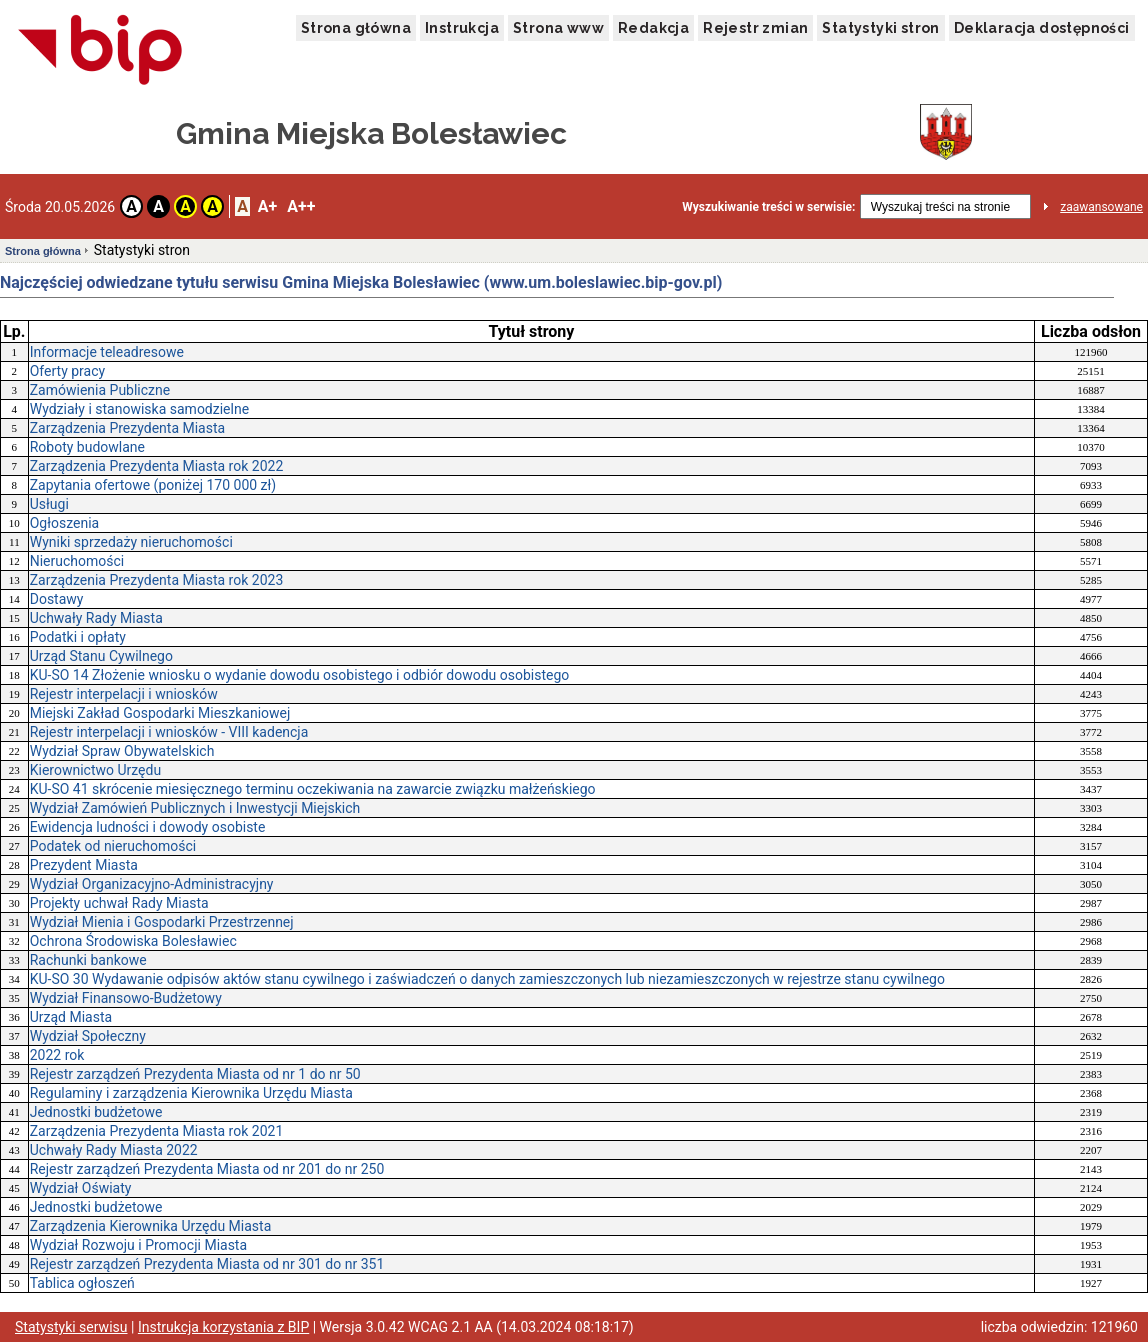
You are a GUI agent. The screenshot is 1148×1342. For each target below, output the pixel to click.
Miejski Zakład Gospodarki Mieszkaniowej (160, 713)
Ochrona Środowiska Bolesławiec (133, 941)
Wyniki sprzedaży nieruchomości (131, 542)
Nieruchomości (77, 561)
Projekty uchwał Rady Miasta (119, 903)
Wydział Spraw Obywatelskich (122, 751)
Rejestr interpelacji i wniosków (124, 694)
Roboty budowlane (87, 447)
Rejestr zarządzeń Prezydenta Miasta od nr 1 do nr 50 (195, 1074)
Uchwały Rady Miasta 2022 (114, 1150)
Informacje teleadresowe (107, 352)
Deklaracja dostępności (1042, 28)
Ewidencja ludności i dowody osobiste (148, 827)
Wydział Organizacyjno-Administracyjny (152, 884)
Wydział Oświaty (81, 1188)
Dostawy (57, 599)
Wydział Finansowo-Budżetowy (126, 998)
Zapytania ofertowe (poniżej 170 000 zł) (153, 485)
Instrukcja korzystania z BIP (223, 1327)
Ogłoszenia (65, 523)
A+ (267, 206)
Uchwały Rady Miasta (96, 618)
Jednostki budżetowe (96, 1112)
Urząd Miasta (71, 1017)
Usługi (49, 504)
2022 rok (57, 1055)
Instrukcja (462, 28)
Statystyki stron (880, 28)
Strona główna (356, 28)
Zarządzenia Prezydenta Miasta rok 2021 (157, 1131)
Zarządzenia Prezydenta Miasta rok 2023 (157, 580)
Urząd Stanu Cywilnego (101, 656)
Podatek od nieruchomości (113, 846)
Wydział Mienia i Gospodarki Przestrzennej (162, 922)
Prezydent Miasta (84, 865)
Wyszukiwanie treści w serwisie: (768, 207)
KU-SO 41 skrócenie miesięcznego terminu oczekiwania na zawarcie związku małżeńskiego (313, 789)
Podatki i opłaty (78, 637)
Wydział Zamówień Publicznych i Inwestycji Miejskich (195, 808)
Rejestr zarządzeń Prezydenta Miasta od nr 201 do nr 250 (207, 1169)
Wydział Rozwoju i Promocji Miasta (138, 1245)
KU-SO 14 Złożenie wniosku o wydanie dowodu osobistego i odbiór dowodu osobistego (300, 675)
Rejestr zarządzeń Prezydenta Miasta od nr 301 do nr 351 (207, 1264)
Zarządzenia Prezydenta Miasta (127, 428)
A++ (301, 206)
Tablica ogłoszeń (82, 1283)
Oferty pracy (67, 371)
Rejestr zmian (755, 28)
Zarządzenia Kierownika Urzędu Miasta (151, 1226)
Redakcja (653, 28)
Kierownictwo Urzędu (95, 770)
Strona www (558, 28)
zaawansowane (1101, 207)
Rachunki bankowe (88, 960)
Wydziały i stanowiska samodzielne (139, 409)
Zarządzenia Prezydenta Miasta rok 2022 (157, 466)
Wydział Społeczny (88, 1036)
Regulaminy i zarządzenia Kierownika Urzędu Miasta (191, 1093)
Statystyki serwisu (71, 1327)
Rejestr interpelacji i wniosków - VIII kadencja (169, 732)
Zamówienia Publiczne (100, 390)
